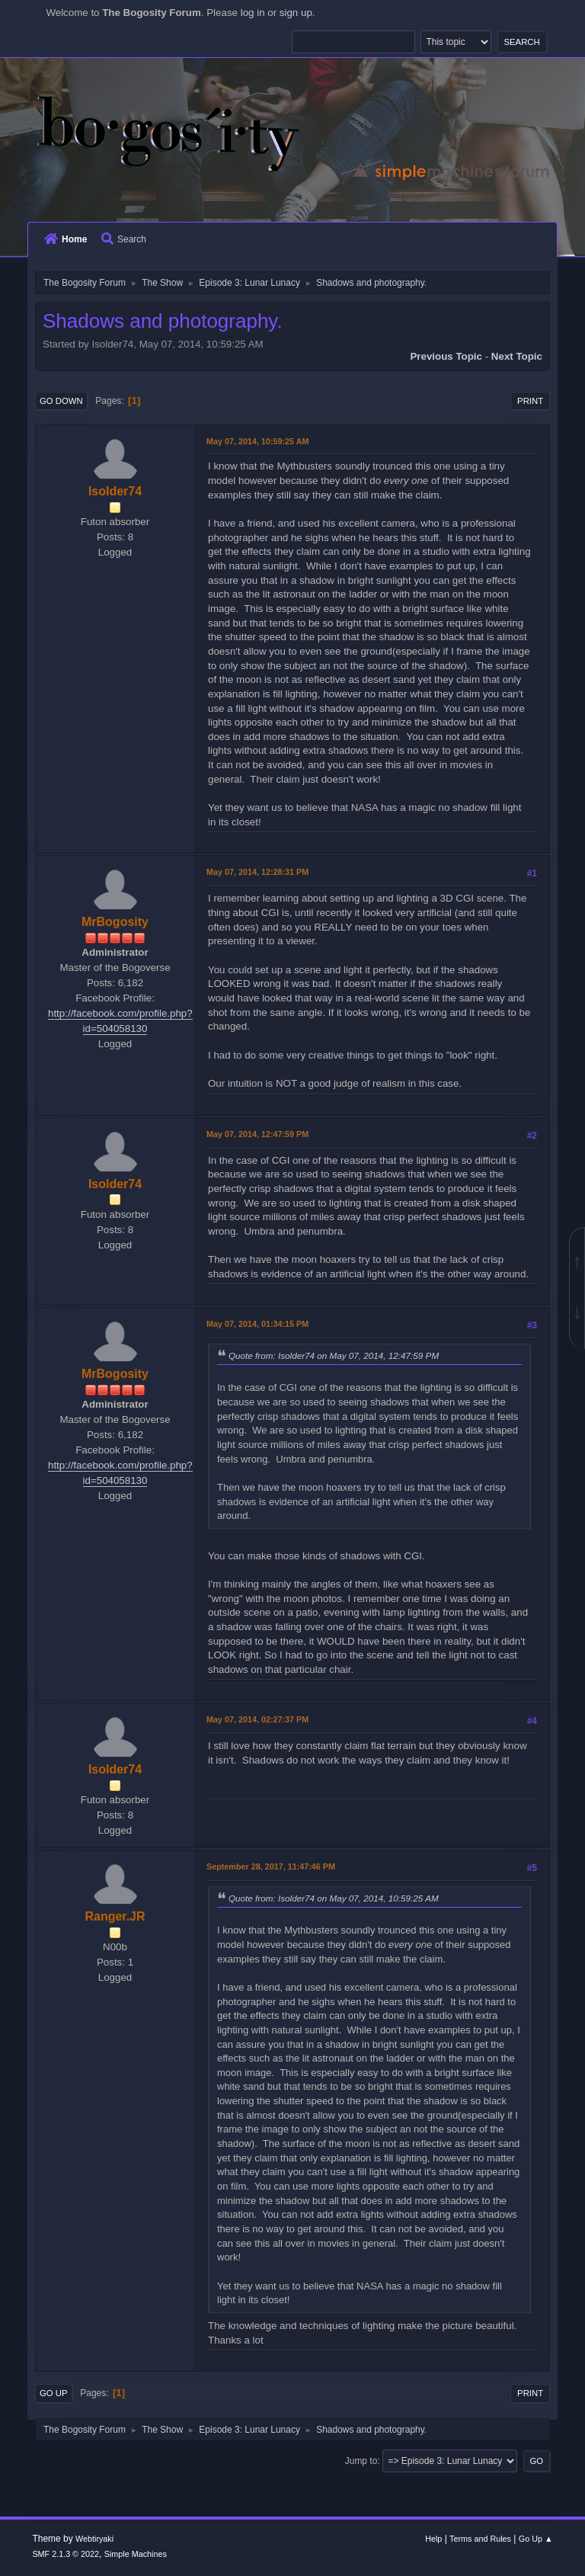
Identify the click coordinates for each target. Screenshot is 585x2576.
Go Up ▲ (536, 2538)
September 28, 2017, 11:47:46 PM (270, 1866)
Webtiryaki (94, 2538)
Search (123, 239)
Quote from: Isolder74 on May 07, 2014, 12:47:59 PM (334, 1355)
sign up (296, 12)
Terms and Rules (480, 2538)
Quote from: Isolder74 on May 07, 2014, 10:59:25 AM (334, 1898)
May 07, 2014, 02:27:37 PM (257, 1719)
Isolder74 (115, 491)
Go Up (54, 2393)
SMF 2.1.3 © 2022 (65, 2553)
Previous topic (446, 356)
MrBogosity (115, 921)
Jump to (361, 2461)
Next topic (516, 356)
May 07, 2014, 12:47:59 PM (257, 1134)
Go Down (61, 400)
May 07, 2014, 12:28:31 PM (257, 871)
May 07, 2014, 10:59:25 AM (257, 441)
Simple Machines (135, 2553)
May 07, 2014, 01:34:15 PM (257, 1323)
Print (530, 400)
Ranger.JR (115, 1916)
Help (433, 2538)
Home (65, 239)
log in (253, 12)
